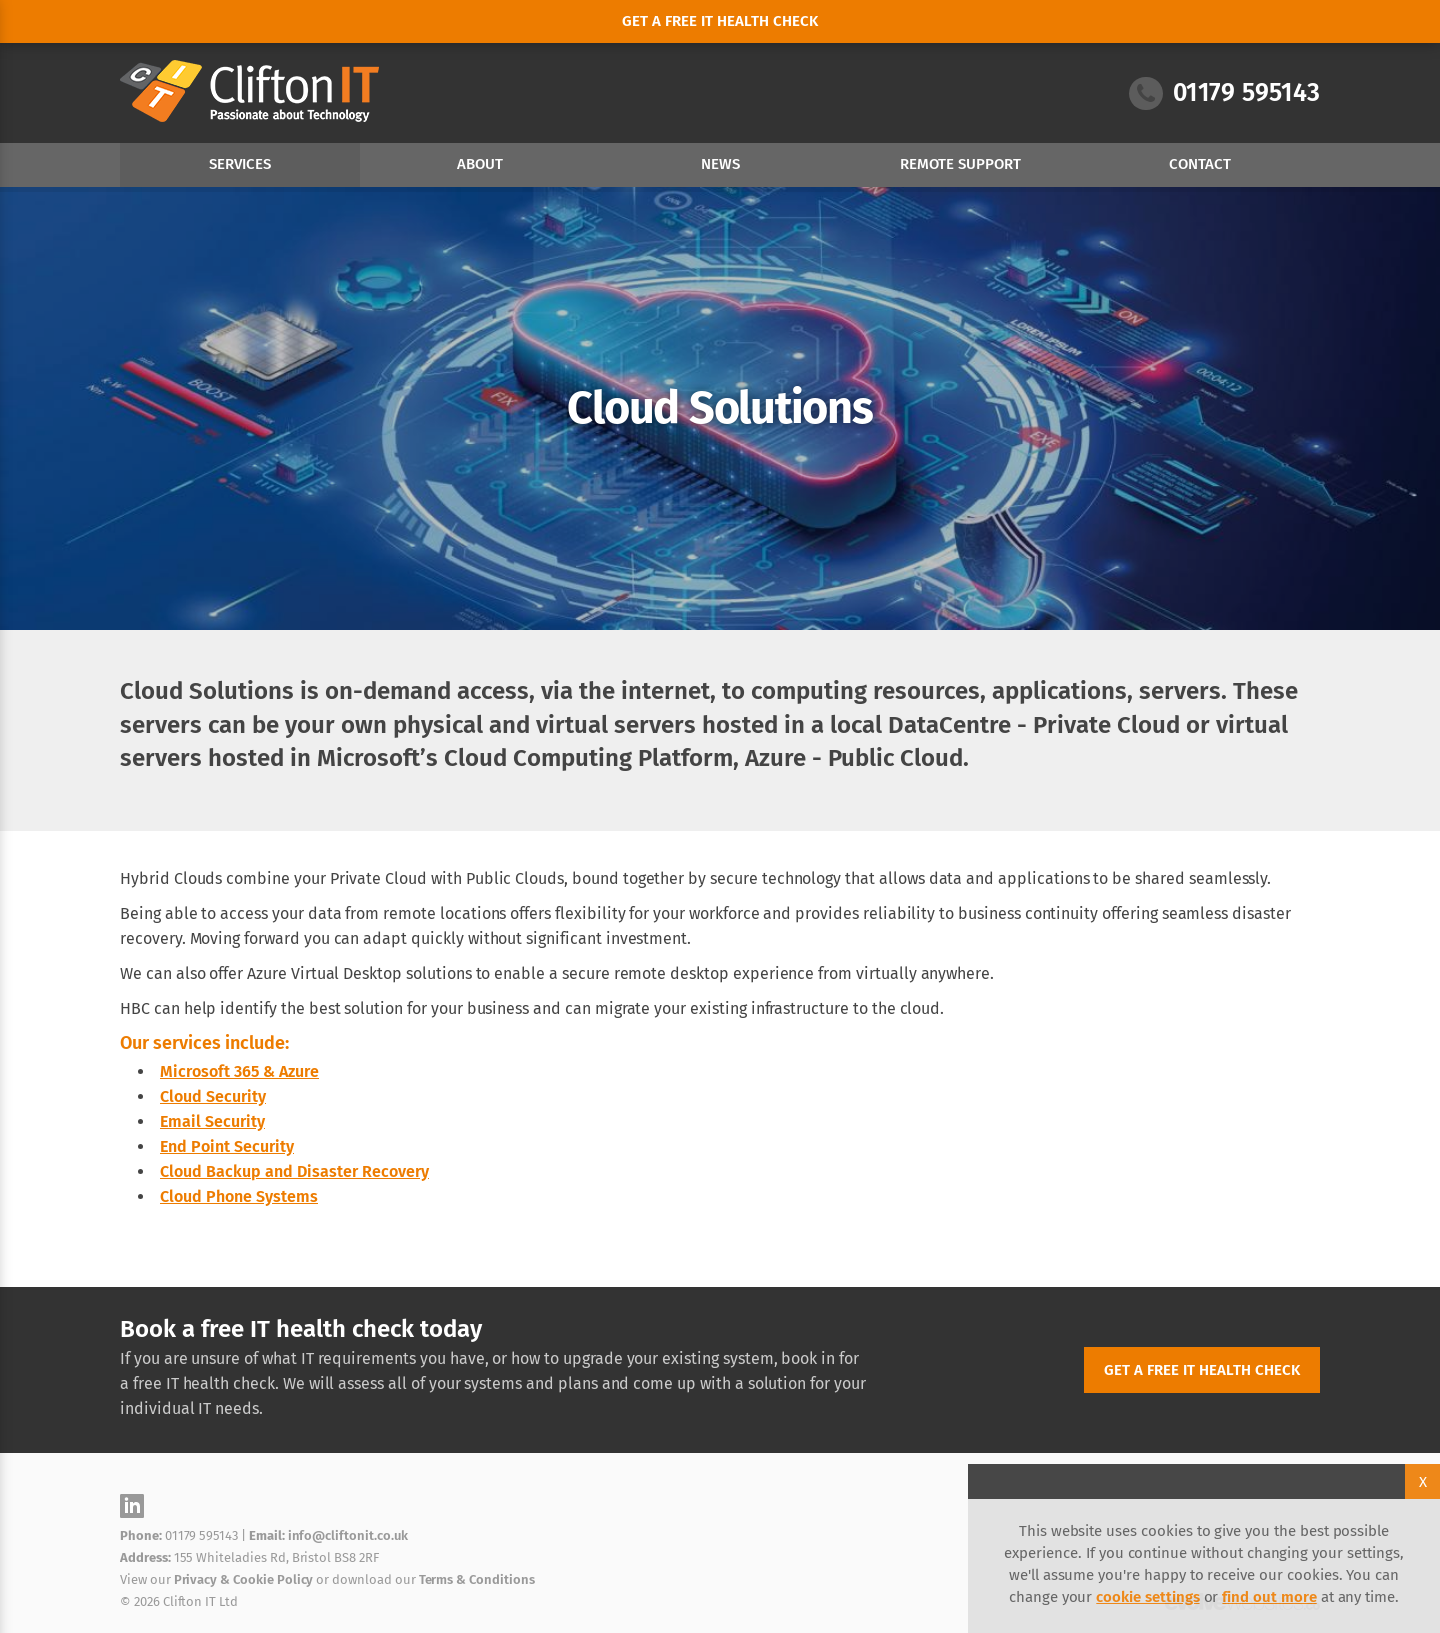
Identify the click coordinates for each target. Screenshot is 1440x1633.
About (480, 164)
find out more (1269, 1597)
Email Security (212, 1121)
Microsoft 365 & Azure (239, 1071)
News (720, 164)
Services (240, 164)
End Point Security (227, 1146)
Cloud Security (213, 1096)
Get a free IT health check (1202, 1370)
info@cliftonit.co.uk (348, 1535)
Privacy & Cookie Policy (244, 1579)
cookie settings (1147, 1597)
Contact (1200, 164)
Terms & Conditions (477, 1579)
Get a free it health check (720, 21)
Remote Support (960, 164)
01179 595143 (1224, 93)
